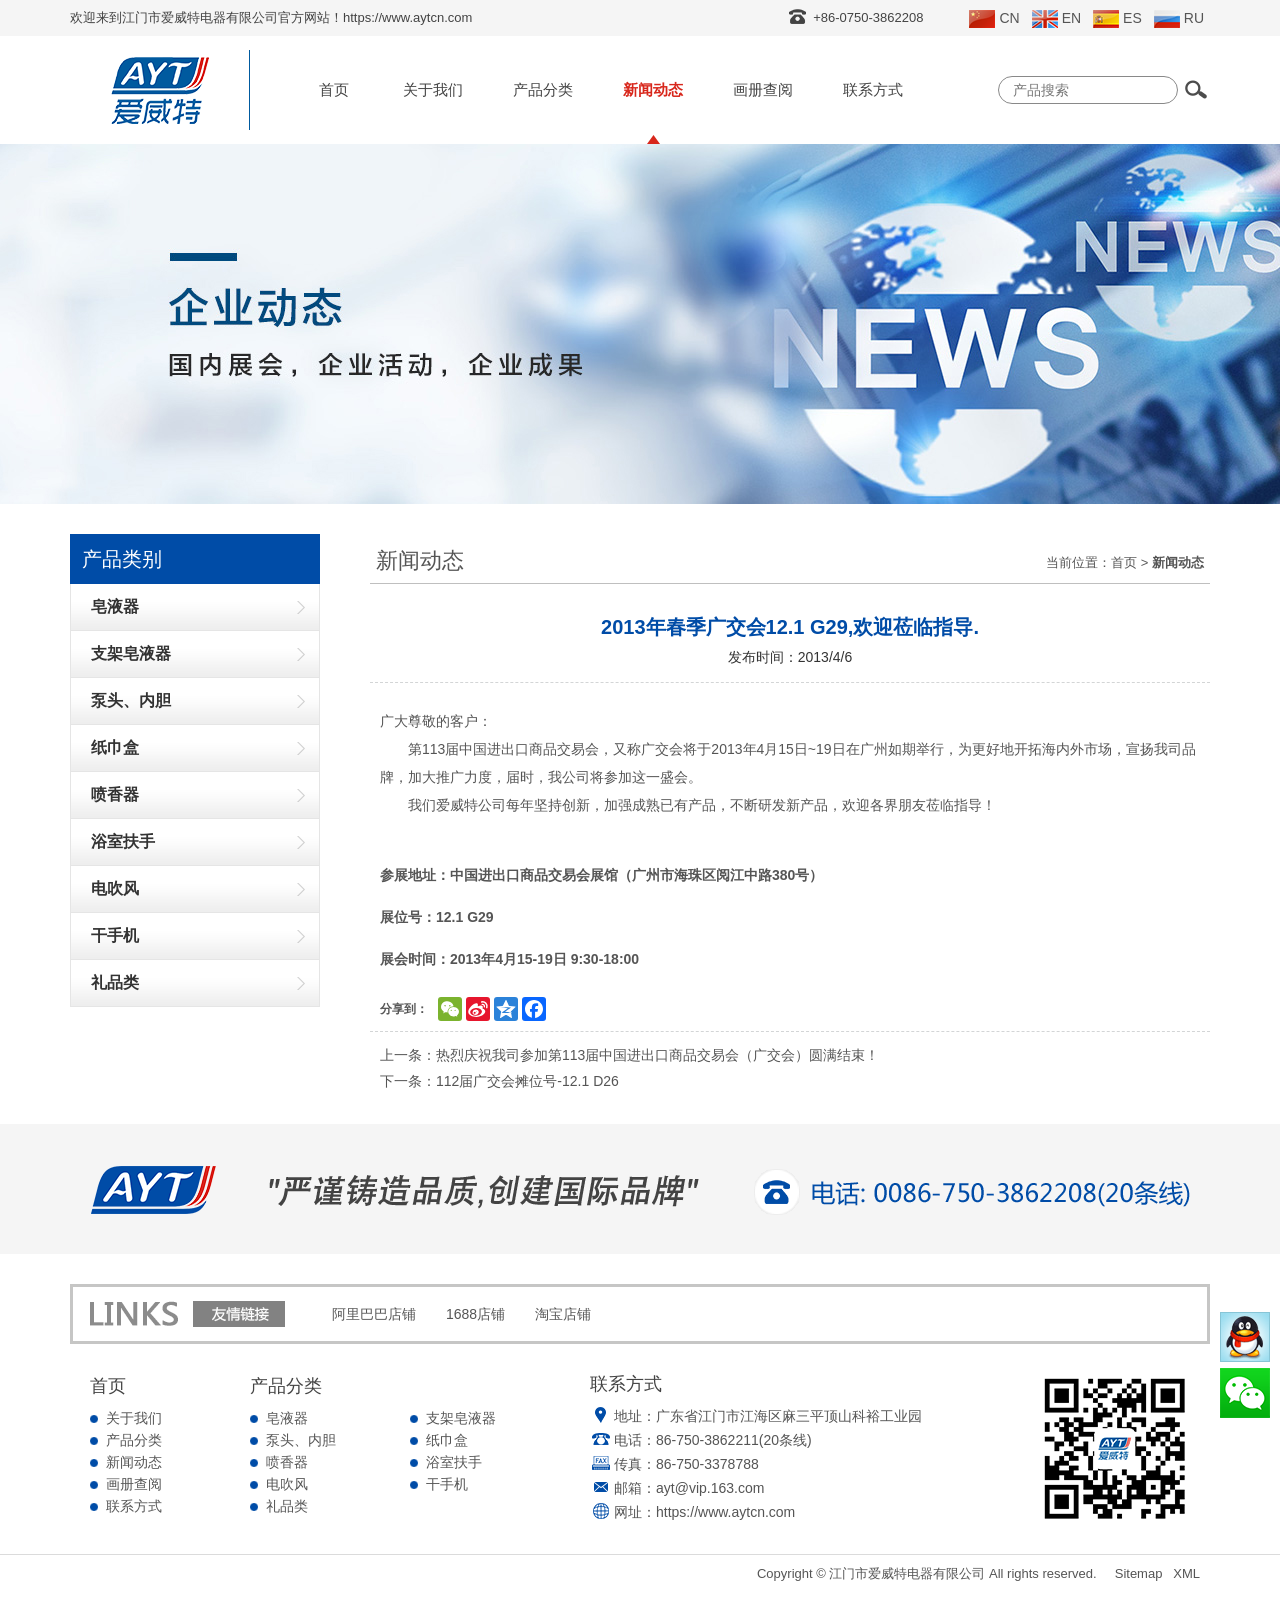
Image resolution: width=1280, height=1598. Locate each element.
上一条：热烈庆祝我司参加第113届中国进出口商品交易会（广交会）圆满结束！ (629, 1055)
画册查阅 (763, 89)
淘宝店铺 (563, 1314)
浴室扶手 (454, 1462)
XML (1186, 1573)
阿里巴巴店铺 (374, 1314)
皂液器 (287, 1418)
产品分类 (543, 89)
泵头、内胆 (301, 1440)
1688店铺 (475, 1314)
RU (1179, 19)
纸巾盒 (447, 1440)
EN (1056, 19)
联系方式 (873, 89)
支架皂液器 (461, 1418)
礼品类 (287, 1506)
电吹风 (287, 1484)
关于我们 (433, 89)
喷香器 (287, 1462)
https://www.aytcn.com (725, 1512)
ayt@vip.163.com (710, 1488)
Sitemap (1139, 1573)
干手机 (447, 1484)
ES (1117, 19)
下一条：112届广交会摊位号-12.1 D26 (499, 1081)
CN (994, 19)
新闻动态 (653, 89)
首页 (334, 89)
